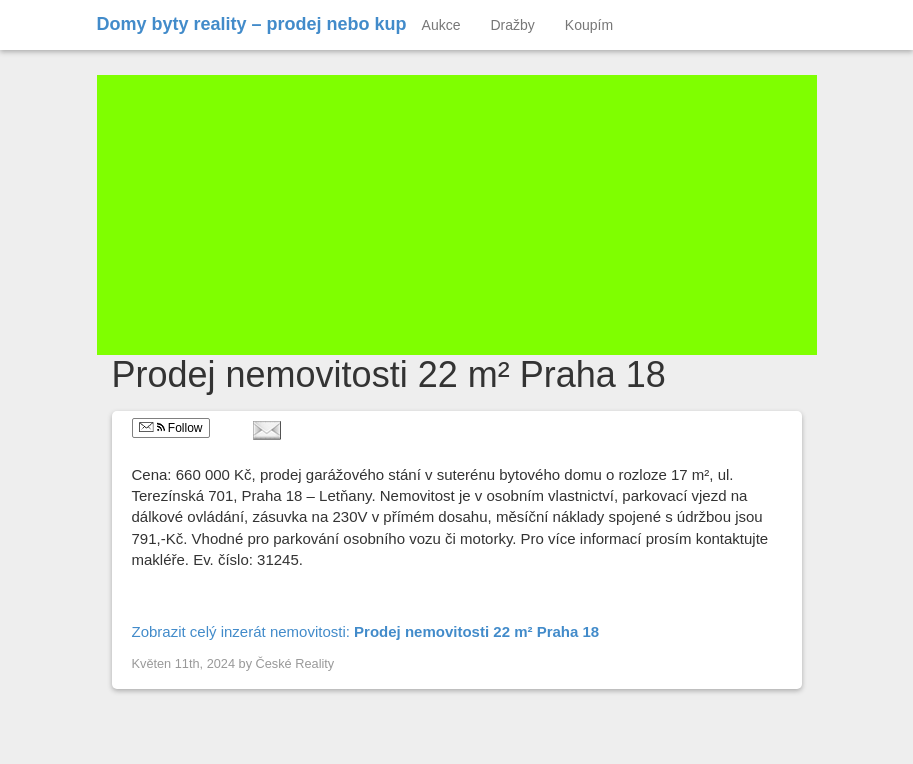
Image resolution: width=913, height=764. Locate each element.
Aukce (441, 25)
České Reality (295, 663)
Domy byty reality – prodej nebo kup (252, 24)
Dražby (513, 25)
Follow (171, 428)
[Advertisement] (457, 215)
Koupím (589, 25)
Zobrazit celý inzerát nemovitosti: (366, 631)
